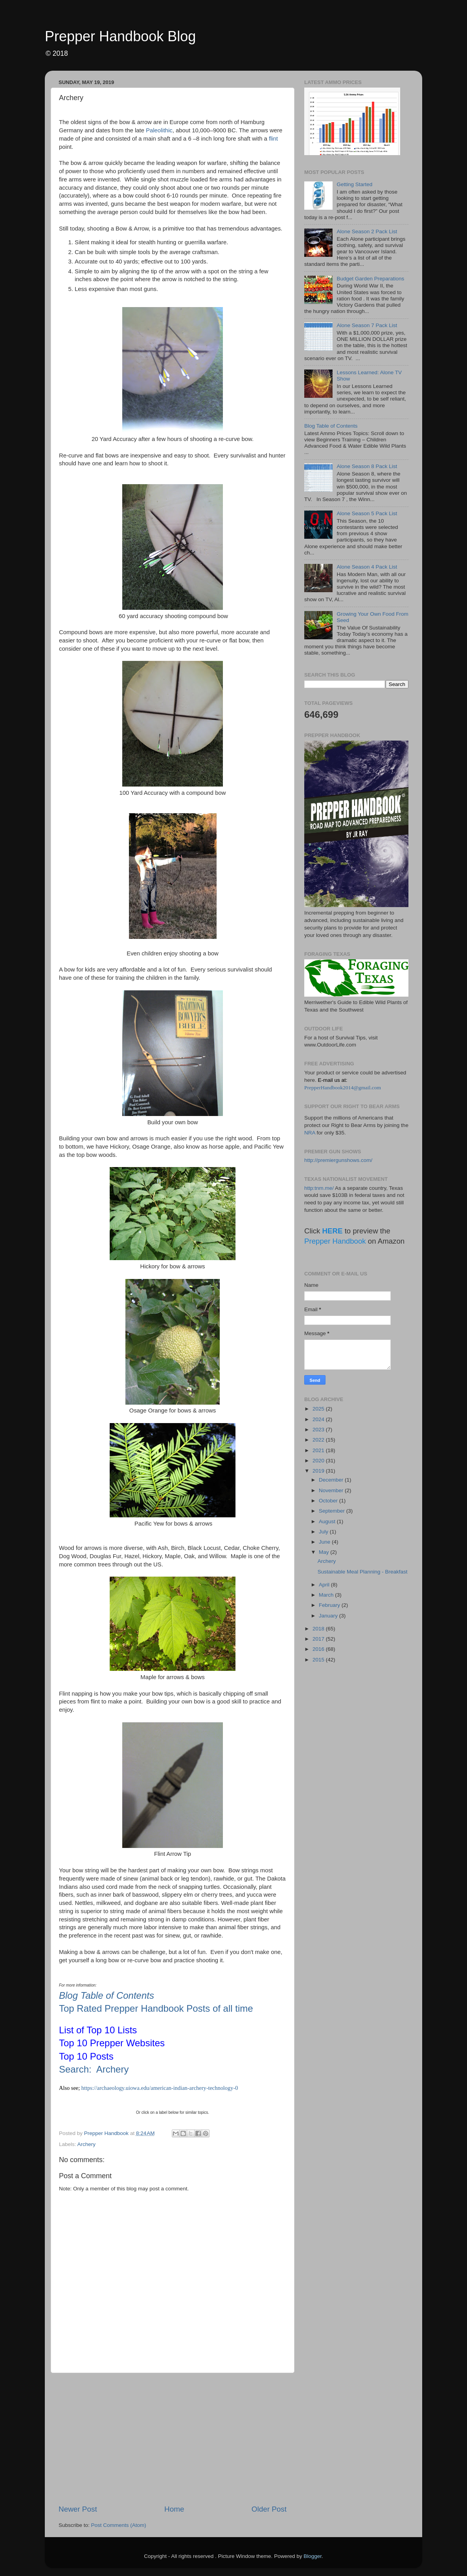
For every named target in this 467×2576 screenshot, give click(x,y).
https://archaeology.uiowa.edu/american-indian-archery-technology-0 (159, 2088)
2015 (319, 1660)
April (325, 1585)
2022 (319, 1440)
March (327, 1595)
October (329, 1501)
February (330, 1605)
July (324, 1532)
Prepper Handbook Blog (120, 36)
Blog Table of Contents (106, 1995)
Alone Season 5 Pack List (366, 513)
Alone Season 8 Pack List (366, 466)
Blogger (312, 2556)
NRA (309, 1133)
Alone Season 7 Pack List (366, 325)
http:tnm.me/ (319, 1188)
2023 (319, 1430)
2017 (319, 1639)
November (332, 1490)
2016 (319, 1649)
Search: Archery (94, 2069)
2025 (319, 1409)
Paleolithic (159, 130)
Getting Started (354, 184)
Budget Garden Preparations (370, 279)
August (328, 1521)
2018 (319, 1629)
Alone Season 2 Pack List (366, 231)
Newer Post (78, 2509)
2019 (319, 1471)
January (329, 1616)
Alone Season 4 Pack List (366, 567)
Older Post (269, 2509)
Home (174, 2509)
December (332, 1480)
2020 (319, 1461)
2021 (319, 1450)
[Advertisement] (173, 2439)
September (332, 1511)
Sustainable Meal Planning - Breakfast (363, 1572)
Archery (86, 2144)
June (325, 1542)
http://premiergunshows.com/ (338, 1160)
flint (273, 138)
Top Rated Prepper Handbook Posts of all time (156, 2008)
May (324, 1552)
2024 (319, 1419)
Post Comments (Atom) (118, 2525)
